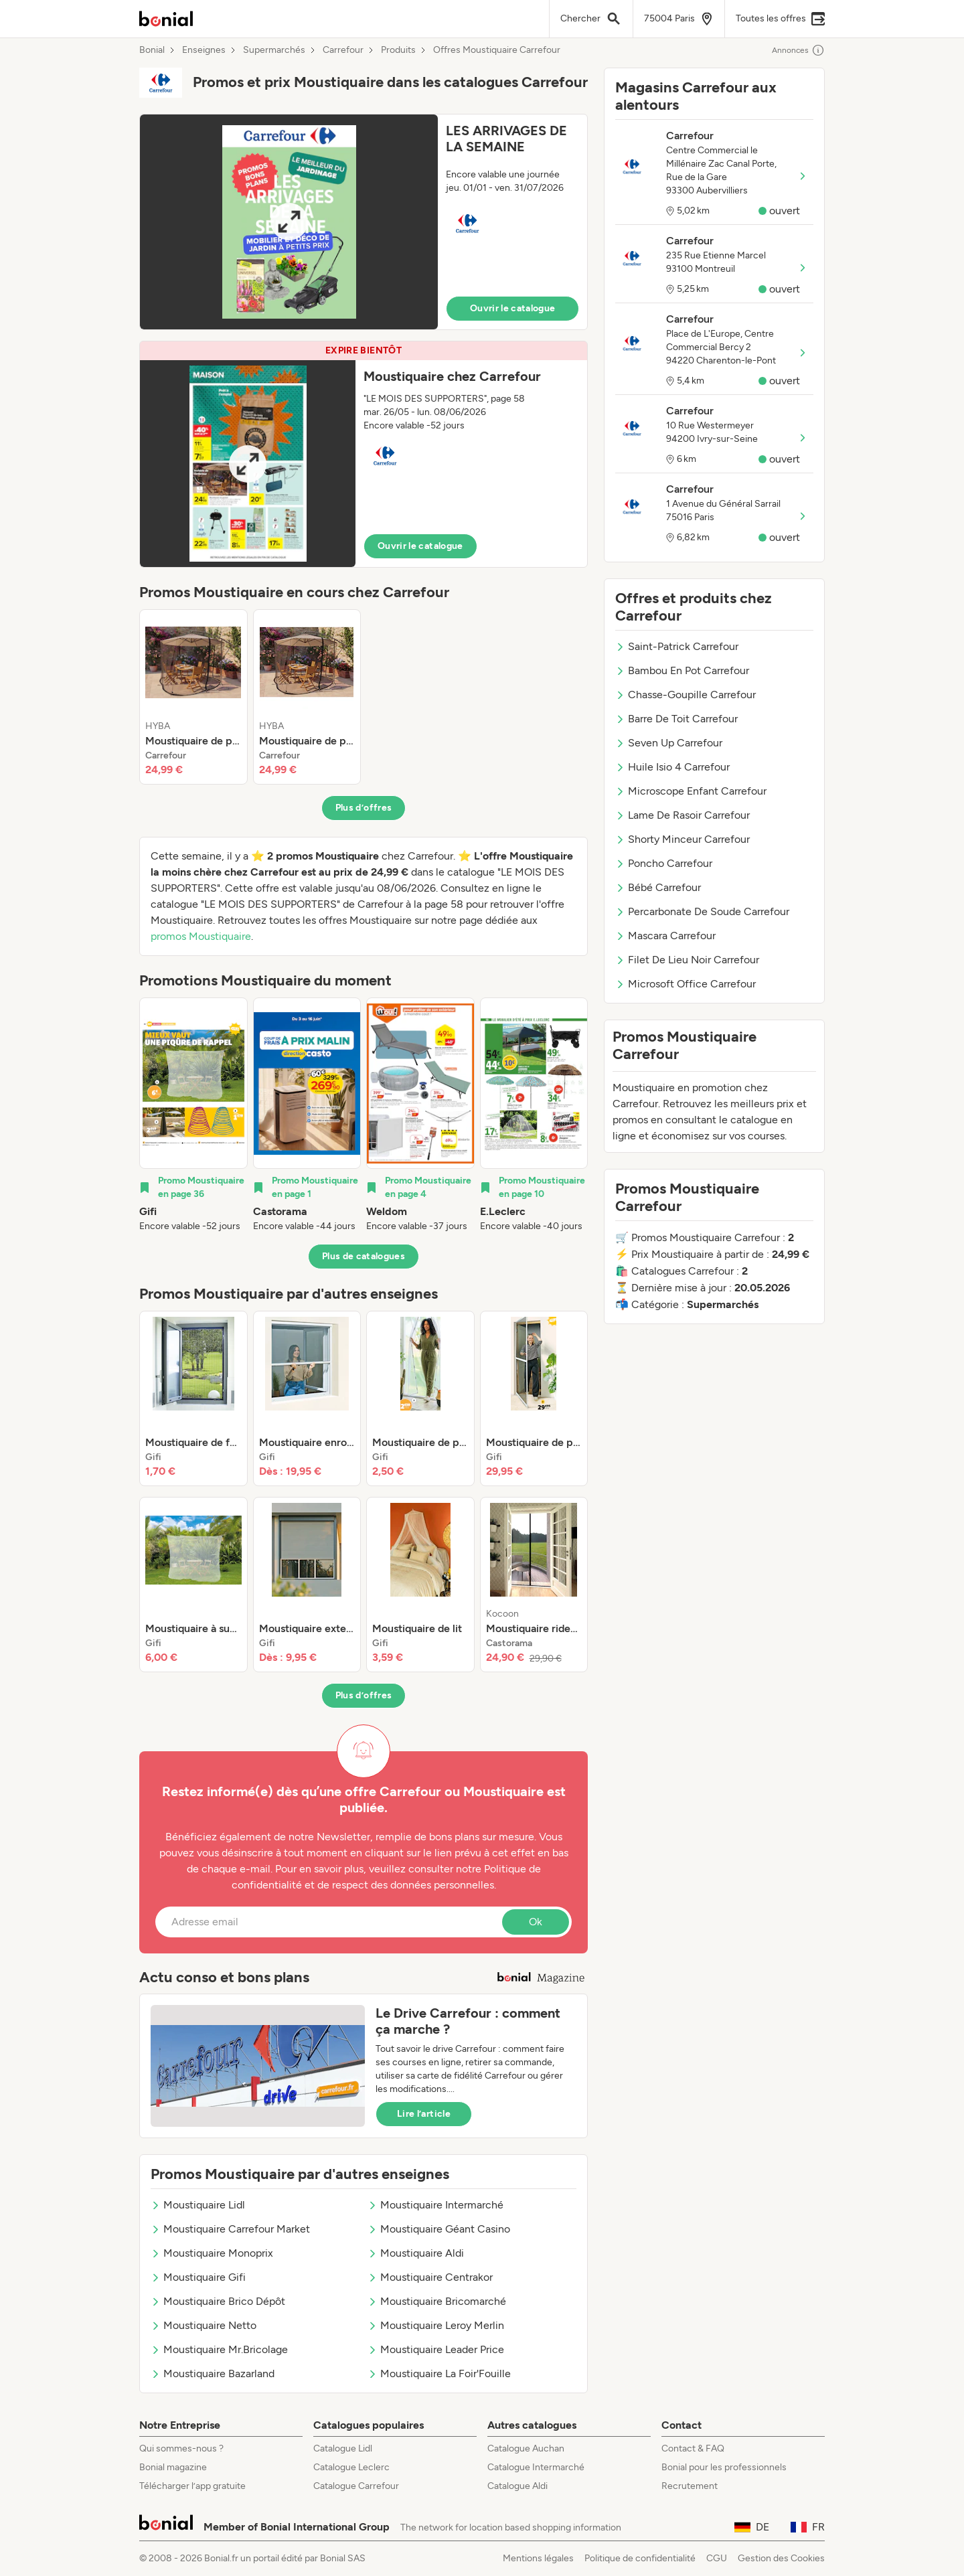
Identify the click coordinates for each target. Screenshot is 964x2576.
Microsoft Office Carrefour (685, 983)
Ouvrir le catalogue (513, 308)
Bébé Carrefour (658, 887)
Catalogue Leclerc (351, 2467)
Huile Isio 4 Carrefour (672, 766)
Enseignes (204, 50)
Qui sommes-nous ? (181, 2448)
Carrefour (343, 50)
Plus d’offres (363, 807)
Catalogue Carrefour (356, 2486)
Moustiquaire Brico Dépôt (218, 2301)
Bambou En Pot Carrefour (682, 670)
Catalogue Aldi (517, 2486)
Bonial (152, 50)
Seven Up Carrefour (668, 742)
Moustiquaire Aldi (416, 2253)
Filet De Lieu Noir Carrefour (687, 959)
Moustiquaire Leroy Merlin (436, 2325)
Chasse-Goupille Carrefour (685, 694)
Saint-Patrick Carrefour (676, 646)
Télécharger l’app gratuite (192, 2486)
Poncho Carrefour (663, 863)
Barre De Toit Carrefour (676, 718)
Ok (535, 1921)
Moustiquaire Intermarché (435, 2204)
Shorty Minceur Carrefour (682, 839)
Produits (398, 50)
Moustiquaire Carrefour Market (230, 2229)
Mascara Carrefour (665, 935)
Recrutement (689, 2486)
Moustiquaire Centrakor (430, 2277)
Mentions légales (538, 2558)
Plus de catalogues (363, 1256)
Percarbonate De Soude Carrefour (702, 911)
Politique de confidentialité (640, 2558)
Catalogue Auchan (525, 2448)
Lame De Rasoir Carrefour (682, 815)
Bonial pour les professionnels (724, 2467)
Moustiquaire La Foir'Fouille (439, 2373)
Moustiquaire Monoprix (212, 2253)
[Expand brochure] (289, 221)
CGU (716, 2558)
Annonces (798, 50)
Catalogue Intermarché (535, 2467)
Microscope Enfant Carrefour (691, 791)
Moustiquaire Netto (203, 2325)
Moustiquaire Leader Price (436, 2349)
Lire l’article (424, 2113)
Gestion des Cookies (781, 2558)
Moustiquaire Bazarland (212, 2373)
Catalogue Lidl (342, 2448)
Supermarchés (274, 50)
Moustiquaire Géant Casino (439, 2229)
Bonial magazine (173, 2467)
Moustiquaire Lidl (198, 2204)
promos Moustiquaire (201, 936)
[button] (363, 222)
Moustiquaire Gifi (198, 2277)
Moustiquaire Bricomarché (437, 2301)
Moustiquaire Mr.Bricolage (219, 2349)
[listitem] (193, 697)
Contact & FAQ (692, 2448)
